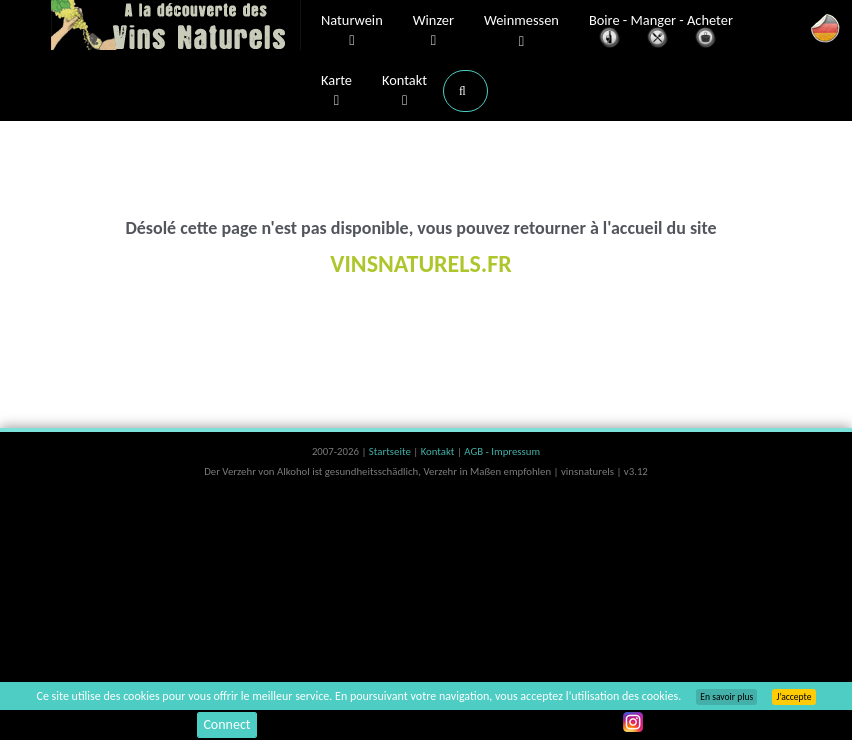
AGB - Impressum (502, 451)
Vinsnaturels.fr (176, 27)
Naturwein (352, 31)
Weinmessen (521, 31)
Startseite (391, 451)
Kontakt (404, 91)
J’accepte (793, 697)
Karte (336, 91)
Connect (226, 724)
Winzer (433, 31)
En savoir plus (726, 697)
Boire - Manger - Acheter (661, 32)
